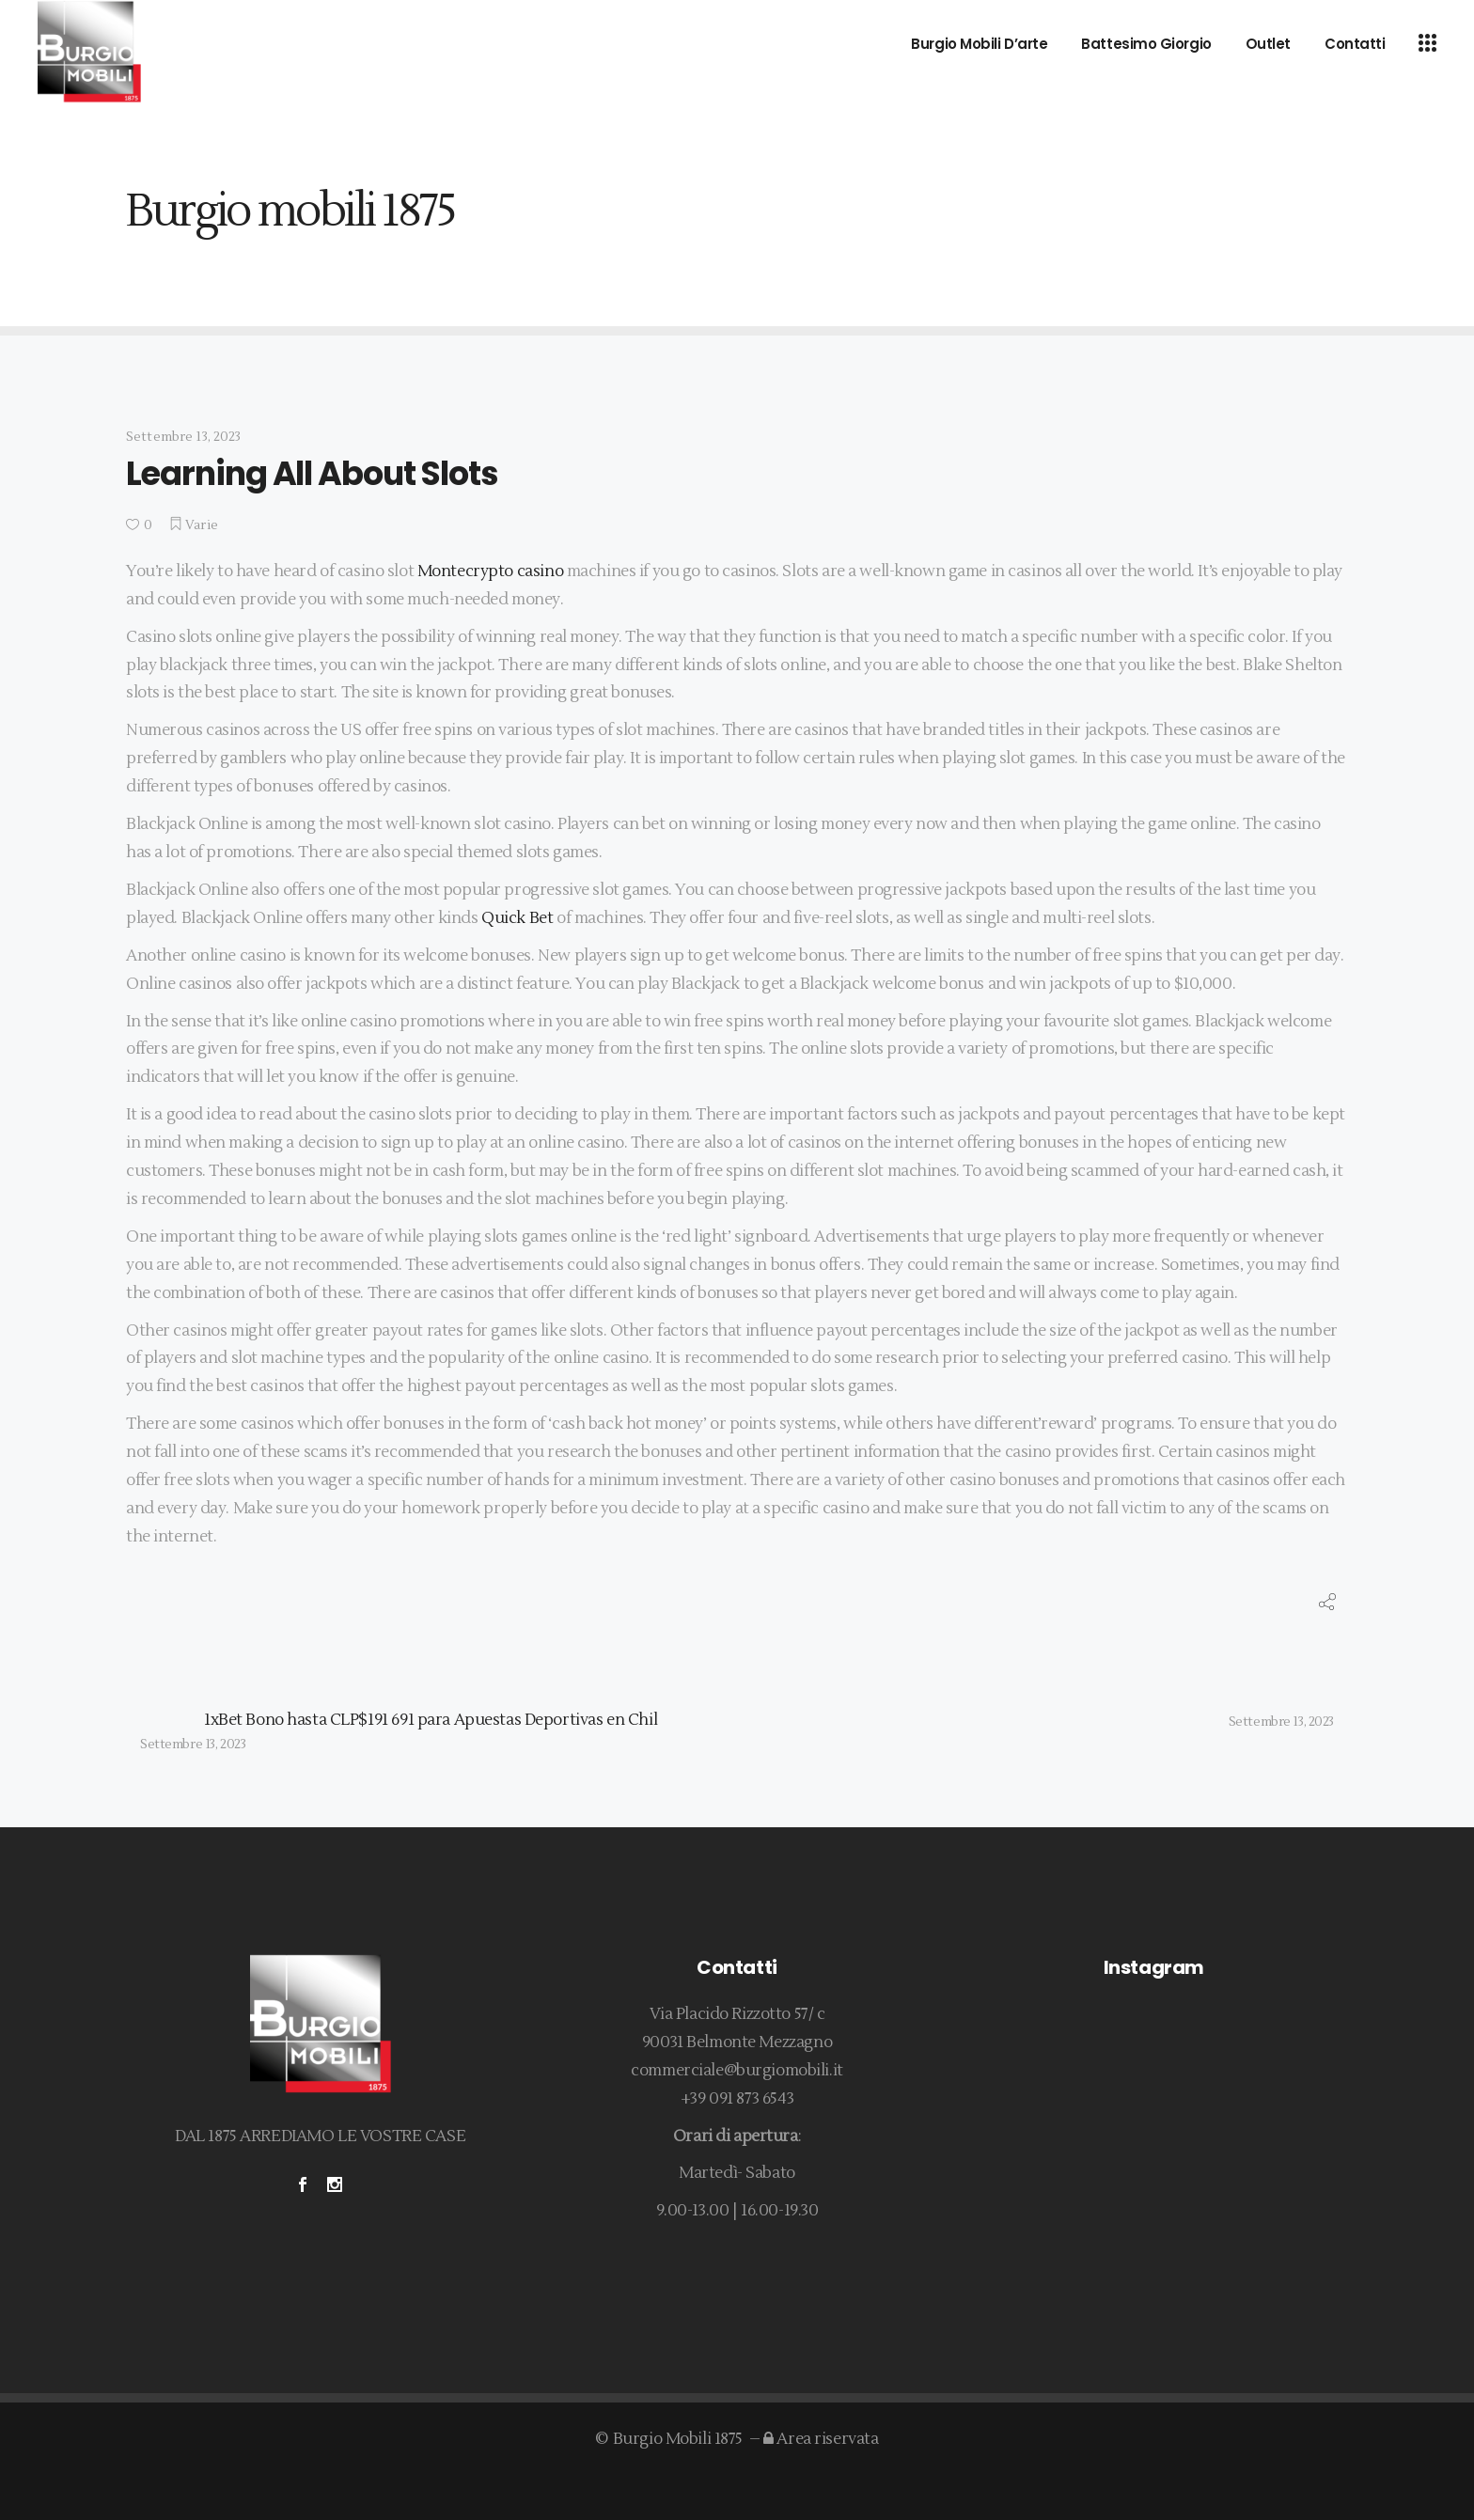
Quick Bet (517, 918)
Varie (201, 525)
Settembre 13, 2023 (184, 437)
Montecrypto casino (490, 571)
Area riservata (820, 2439)
